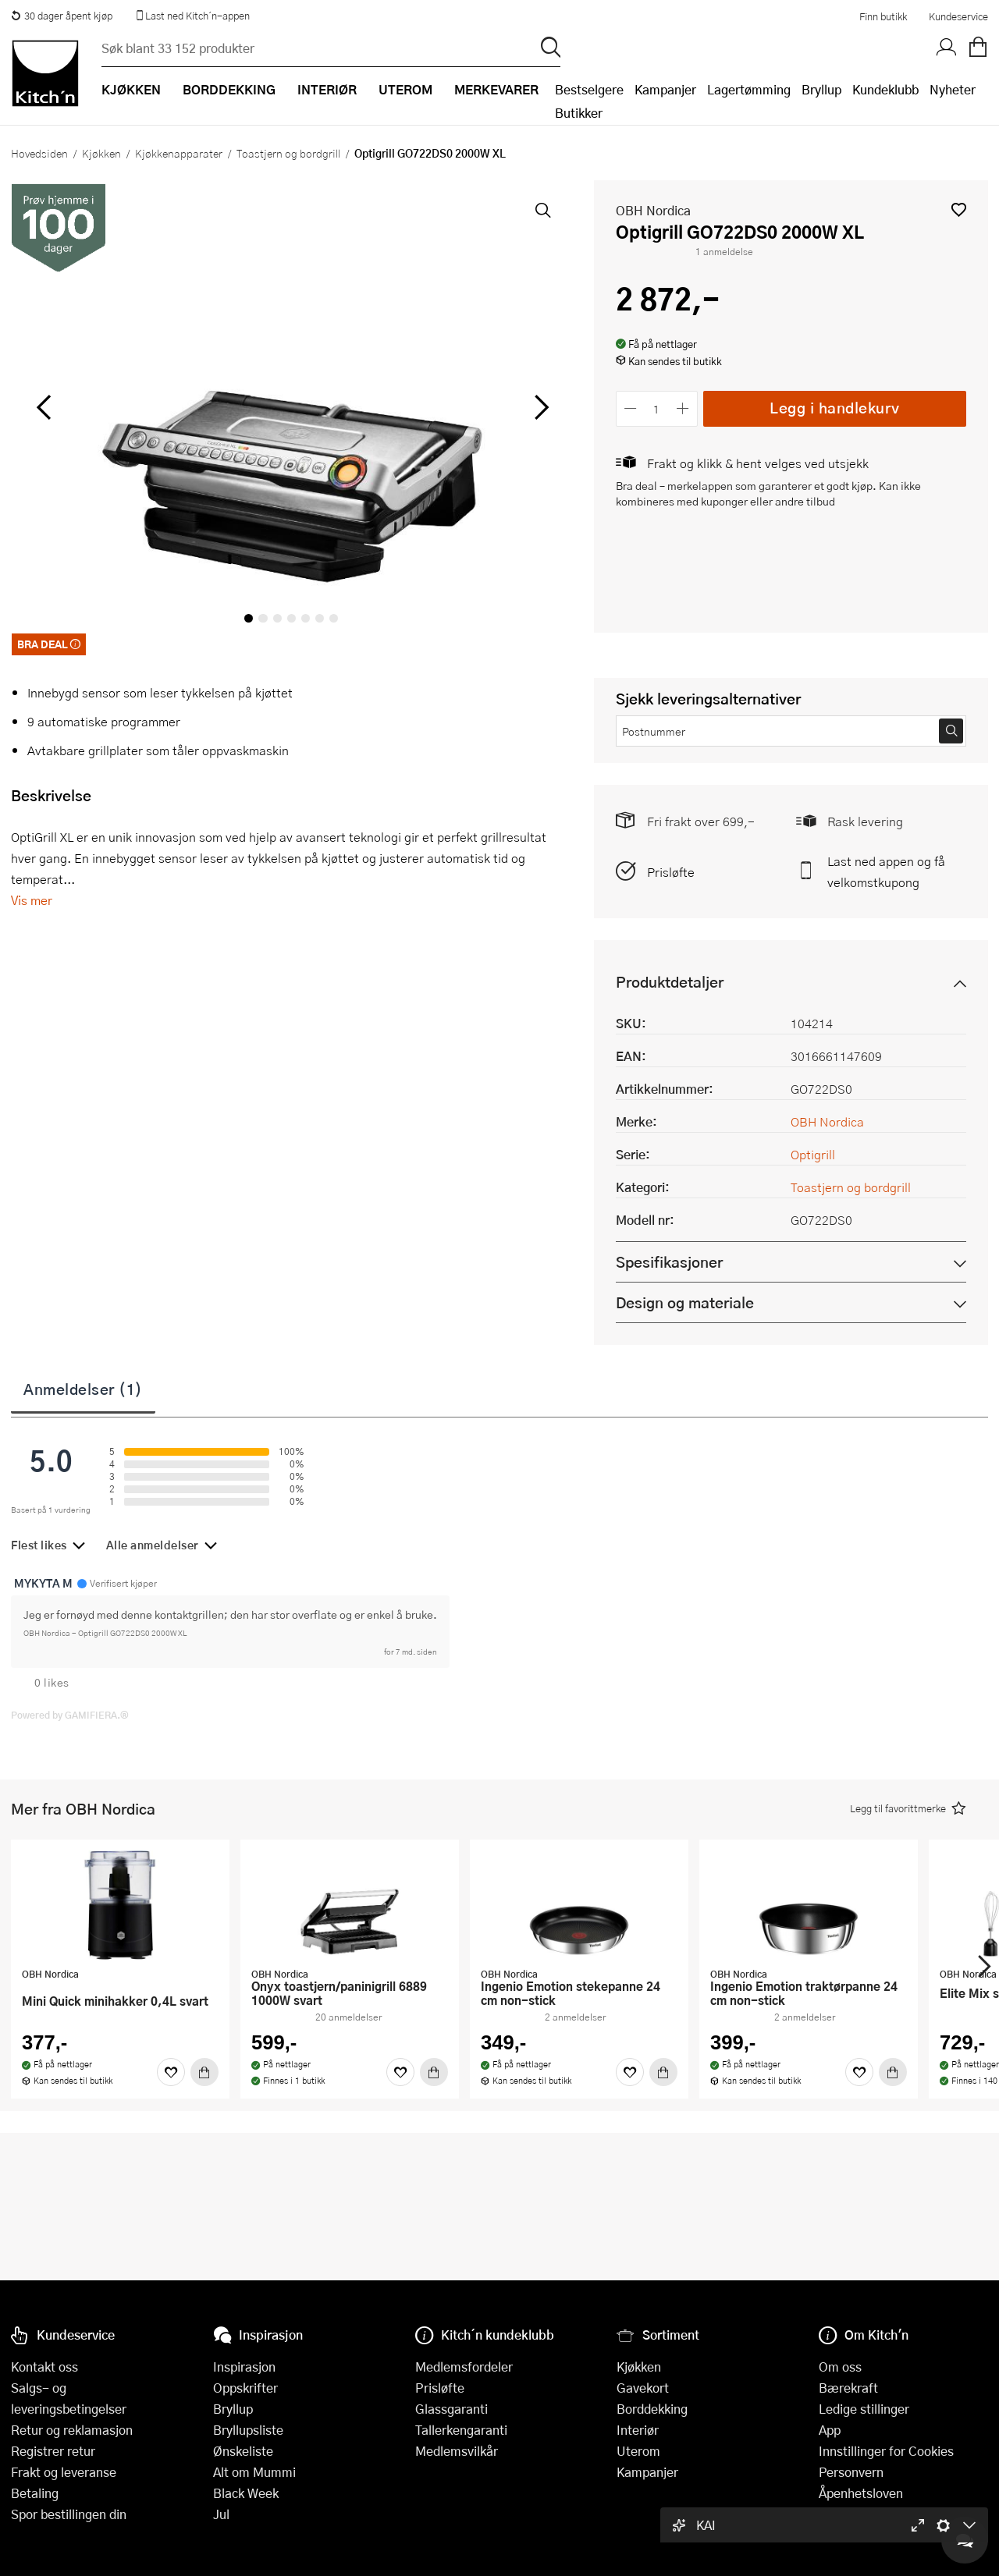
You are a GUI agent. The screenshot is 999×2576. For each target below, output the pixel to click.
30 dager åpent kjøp (61, 16)
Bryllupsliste (248, 2430)
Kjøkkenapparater (178, 152)
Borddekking (652, 2409)
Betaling (35, 2493)
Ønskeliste (243, 2451)
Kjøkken (101, 152)
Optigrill (813, 1154)
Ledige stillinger (864, 2409)
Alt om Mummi (254, 2472)
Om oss (840, 2367)
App (830, 2430)
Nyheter (953, 89)
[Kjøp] (204, 2072)
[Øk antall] (682, 408)
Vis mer (31, 900)
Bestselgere (589, 89)
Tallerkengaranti (461, 2430)
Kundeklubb (885, 89)
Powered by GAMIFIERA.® (70, 1715)
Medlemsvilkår (456, 2451)
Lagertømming (749, 89)
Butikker (579, 113)
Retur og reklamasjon (72, 2430)
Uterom (638, 2451)
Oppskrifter (245, 2388)
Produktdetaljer (669, 981)
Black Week (246, 2493)
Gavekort (643, 2388)
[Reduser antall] (631, 408)
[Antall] (656, 408)
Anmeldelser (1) (83, 1389)
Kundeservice (958, 16)
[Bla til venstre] (43, 407)
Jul (221, 2514)
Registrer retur (53, 2451)
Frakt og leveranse (63, 2472)
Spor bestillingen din (68, 2514)
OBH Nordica (653, 210)
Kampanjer (665, 89)
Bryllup (821, 89)
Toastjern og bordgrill (288, 152)
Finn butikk (883, 16)
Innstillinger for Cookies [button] (886, 2451)
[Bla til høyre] (539, 407)
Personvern (851, 2472)
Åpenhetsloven (861, 2493)
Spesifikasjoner (669, 1262)
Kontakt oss (44, 2367)
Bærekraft (848, 2388)
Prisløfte (671, 872)
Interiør (638, 2430)
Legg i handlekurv (835, 407)
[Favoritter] (171, 2072)
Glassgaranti (451, 2409)
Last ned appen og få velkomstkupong (886, 871)
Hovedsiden (39, 152)
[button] (958, 209)
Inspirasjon (244, 2367)
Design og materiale (685, 1302)
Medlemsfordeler (464, 2367)
